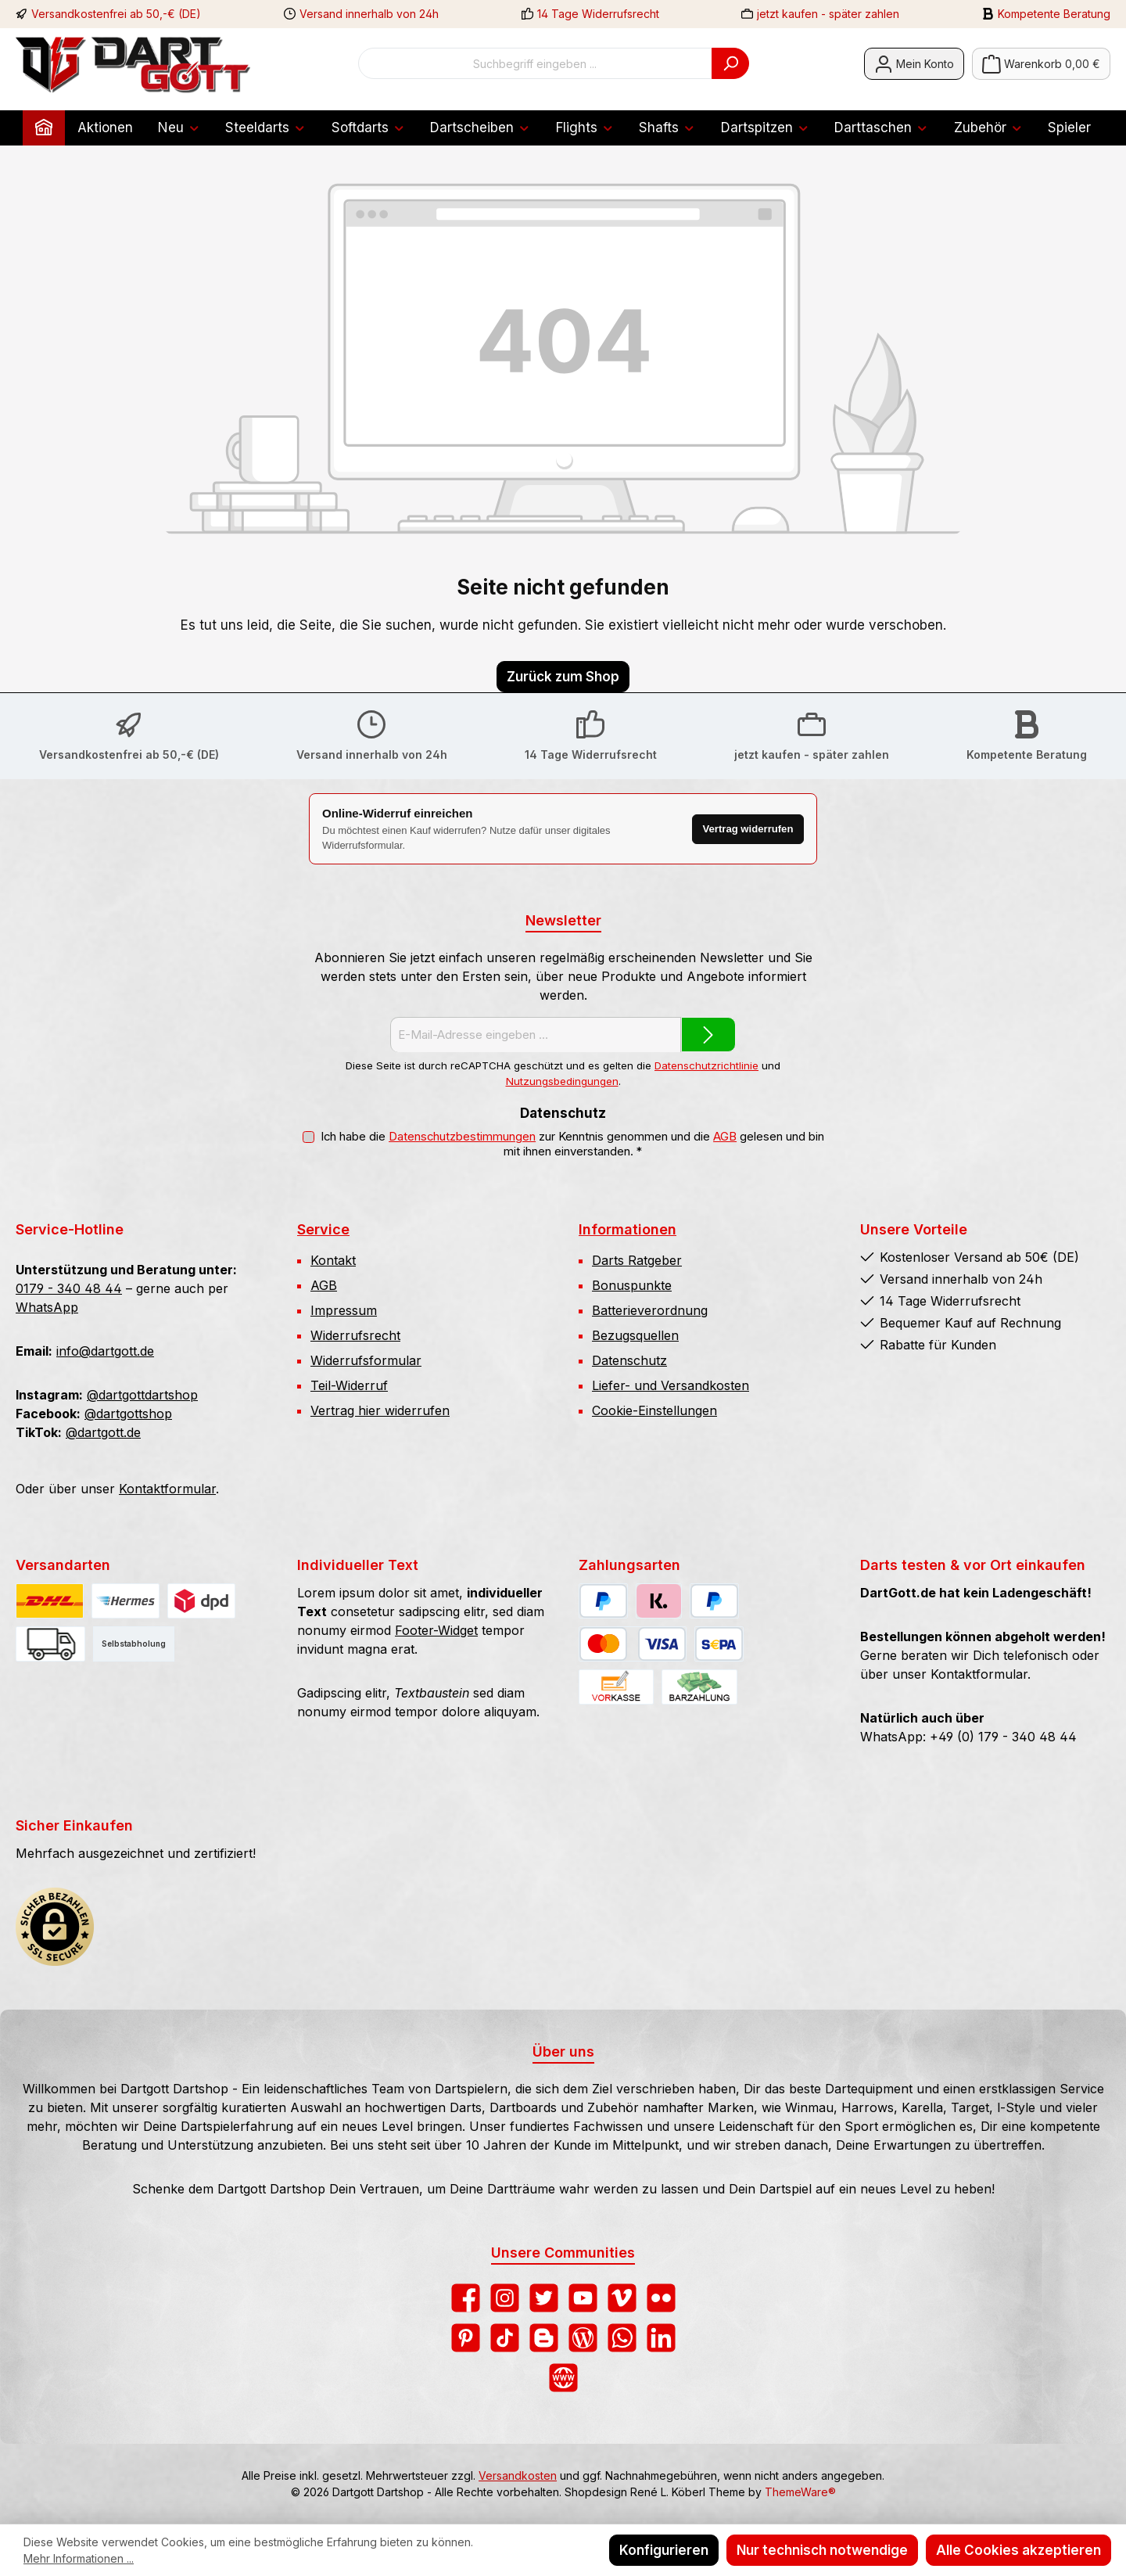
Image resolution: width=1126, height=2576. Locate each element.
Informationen (627, 1229)
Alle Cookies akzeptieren (1018, 2550)
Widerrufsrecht (355, 1335)
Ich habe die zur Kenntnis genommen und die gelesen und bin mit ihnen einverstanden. (572, 1144)
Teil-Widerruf (349, 1385)
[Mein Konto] (914, 64)
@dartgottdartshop (142, 1395)
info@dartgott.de (105, 1351)
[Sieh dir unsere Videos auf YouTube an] (583, 2298)
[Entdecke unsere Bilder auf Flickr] (661, 2298)
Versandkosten (518, 2475)
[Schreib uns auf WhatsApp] (622, 2337)
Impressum (343, 1310)
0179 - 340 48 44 (69, 1288)
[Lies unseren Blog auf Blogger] (543, 2337)
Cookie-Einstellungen (654, 1410)
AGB (725, 1137)
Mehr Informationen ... (78, 2558)
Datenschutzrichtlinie (706, 1065)
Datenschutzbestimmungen (462, 1137)
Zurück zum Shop (563, 676)
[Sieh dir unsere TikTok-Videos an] (504, 2337)
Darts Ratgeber (637, 1260)
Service (323, 1229)
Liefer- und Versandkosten (670, 1385)
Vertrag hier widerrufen (380, 1410)
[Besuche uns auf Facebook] (465, 2298)
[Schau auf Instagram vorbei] (504, 2298)
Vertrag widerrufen (746, 829)
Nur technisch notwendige (822, 2550)
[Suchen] (730, 63)
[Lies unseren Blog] (583, 2337)
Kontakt (333, 1260)
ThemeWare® (800, 2492)
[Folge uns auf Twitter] (543, 2298)
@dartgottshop (128, 1413)
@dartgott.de (103, 1432)
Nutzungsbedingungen (562, 1081)
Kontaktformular (167, 1488)
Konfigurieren (663, 2550)
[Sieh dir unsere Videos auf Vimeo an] (622, 2298)
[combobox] (535, 63)
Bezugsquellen (635, 1335)
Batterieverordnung (650, 1310)
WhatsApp (47, 1307)
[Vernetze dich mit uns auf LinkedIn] (661, 2337)
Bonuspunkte (632, 1285)
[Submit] (708, 1034)
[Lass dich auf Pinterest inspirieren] (465, 2337)
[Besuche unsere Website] (563, 2377)
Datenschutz (629, 1360)
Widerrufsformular (365, 1360)
